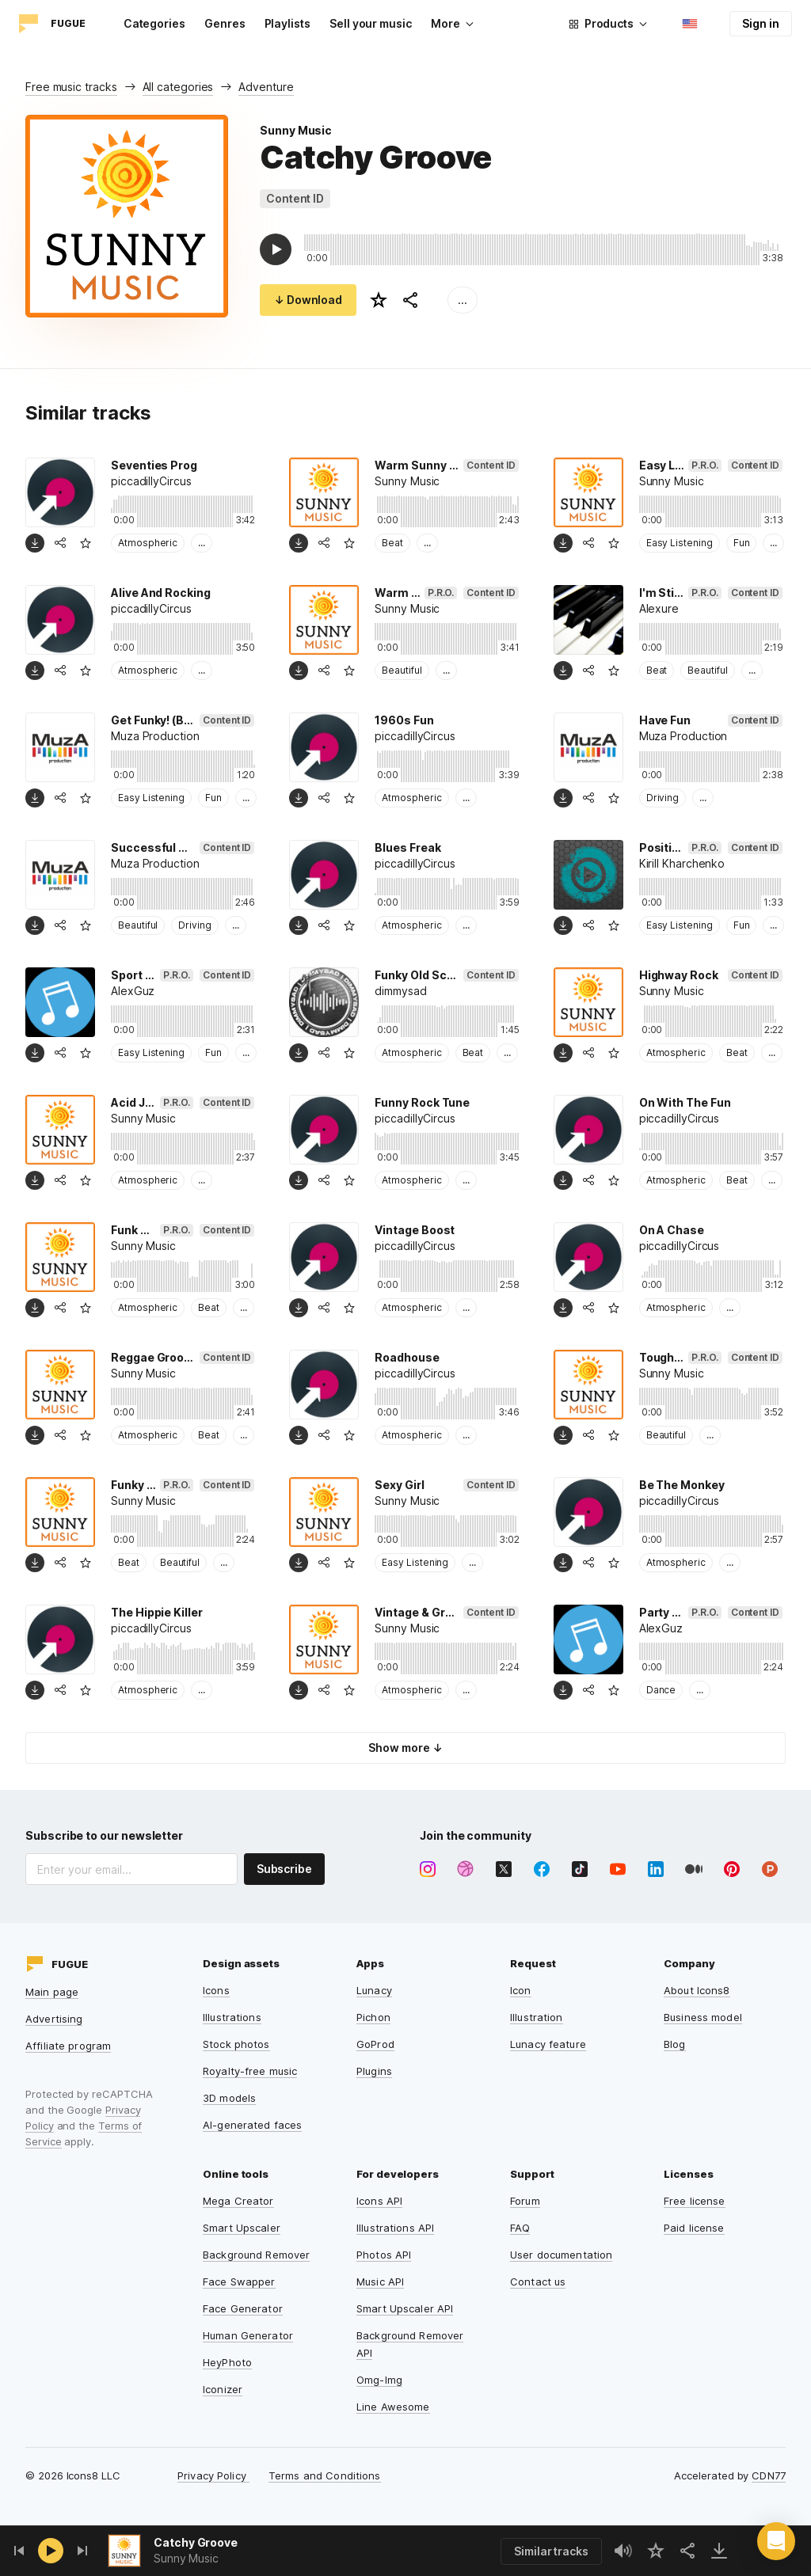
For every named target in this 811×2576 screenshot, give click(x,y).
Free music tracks (71, 86)
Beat (392, 543)
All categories (178, 86)
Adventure (265, 86)
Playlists (287, 23)
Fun (741, 543)
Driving (663, 798)
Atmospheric (147, 543)
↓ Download (308, 299)
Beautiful (401, 670)
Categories (154, 23)
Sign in (760, 23)
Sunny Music (296, 130)
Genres (225, 23)
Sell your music (370, 23)
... (462, 299)
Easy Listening (679, 543)
